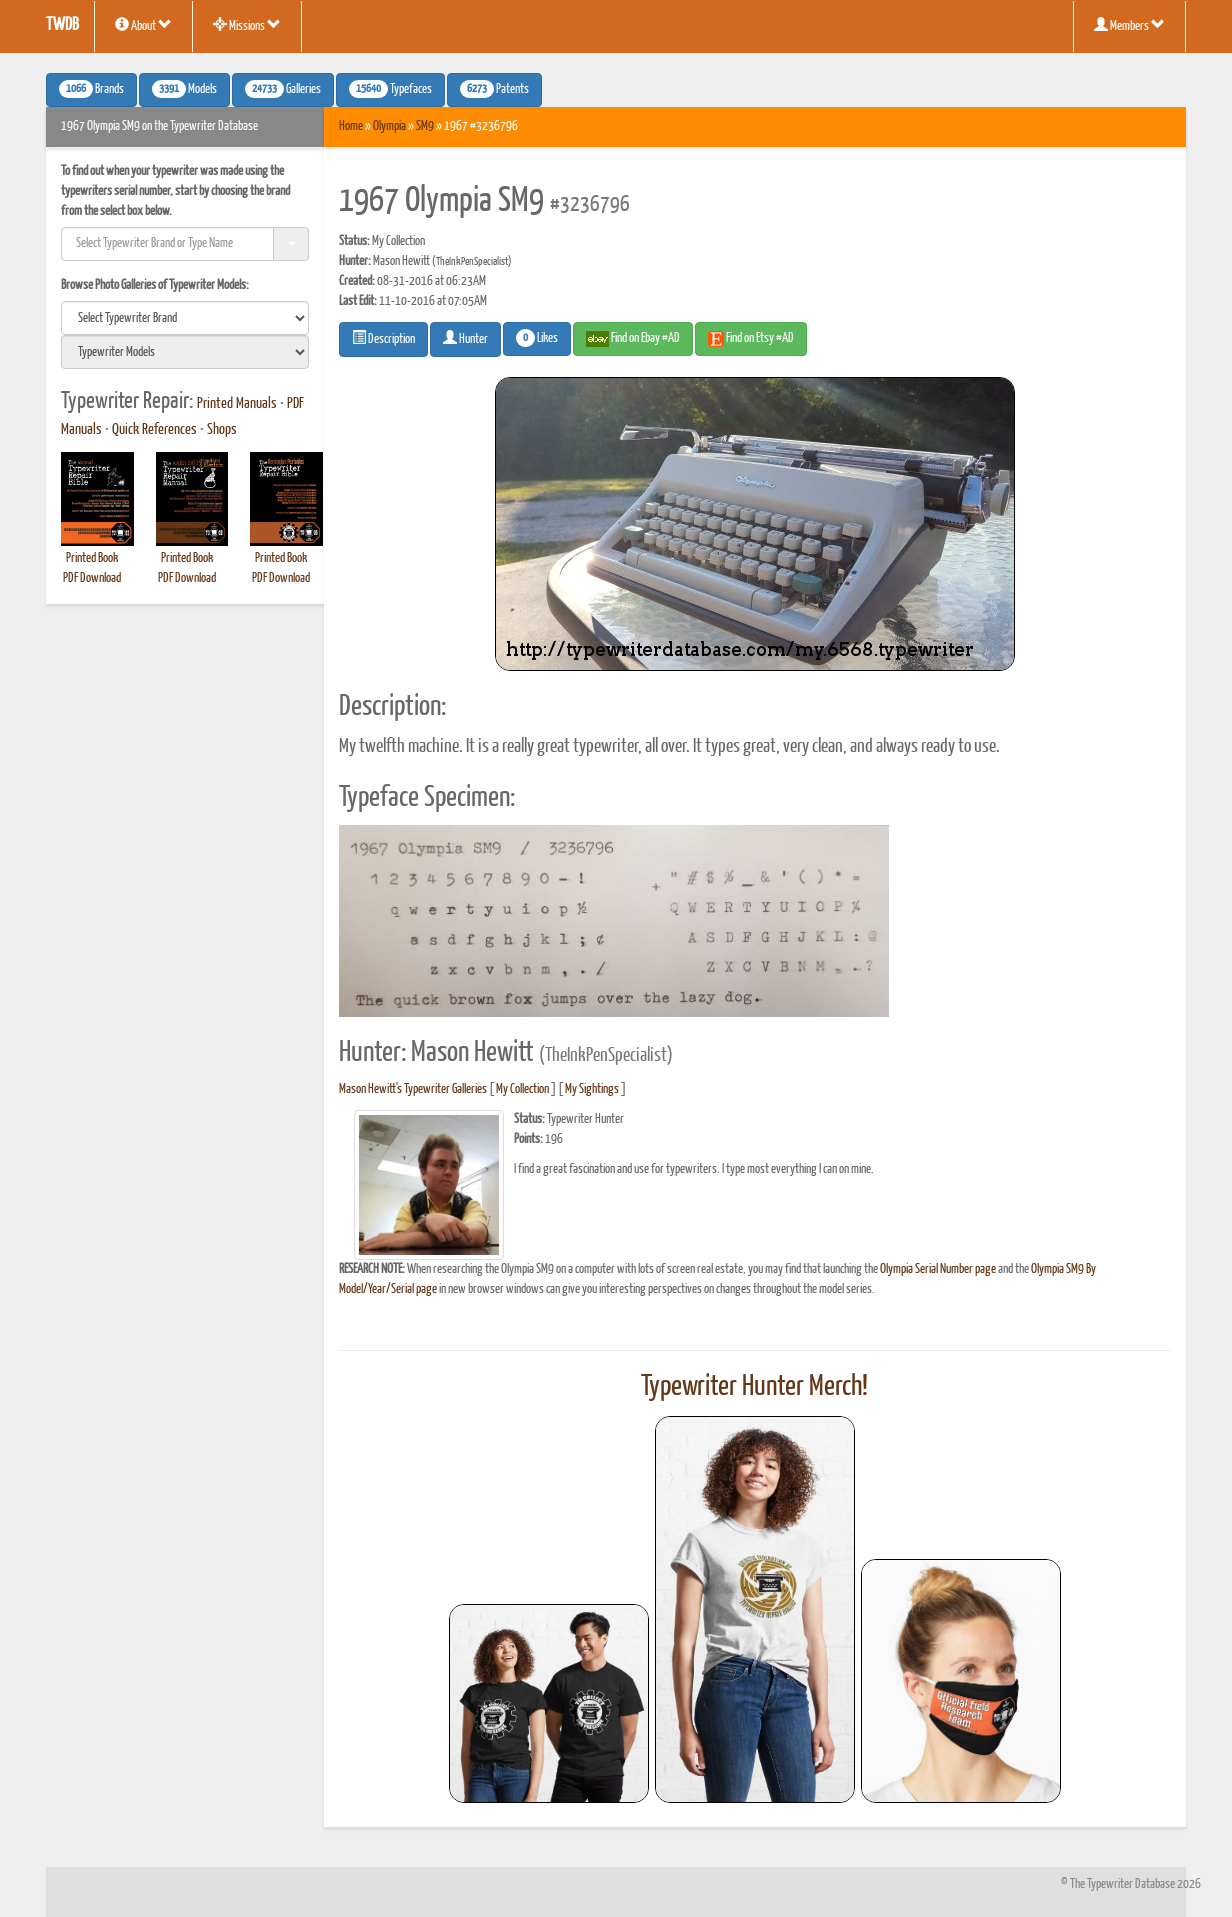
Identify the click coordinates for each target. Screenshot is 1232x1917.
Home (351, 126)
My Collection (522, 1089)
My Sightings (592, 1089)
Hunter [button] (465, 338)
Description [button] (383, 338)
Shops (222, 430)
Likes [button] (537, 338)
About (143, 25)
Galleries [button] (283, 89)
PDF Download (92, 578)
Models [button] (184, 89)
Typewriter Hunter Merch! (754, 1387)
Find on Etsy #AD (751, 339)
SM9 (425, 126)
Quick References (154, 430)
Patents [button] (494, 89)
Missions (247, 25)
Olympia (389, 126)
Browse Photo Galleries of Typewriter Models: (155, 285)
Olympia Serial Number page (938, 1269)
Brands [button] (91, 89)
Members (1129, 25)
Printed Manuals (237, 404)
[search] (185, 318)
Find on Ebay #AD (633, 339)
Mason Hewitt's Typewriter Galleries (413, 1089)
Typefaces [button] (390, 89)
